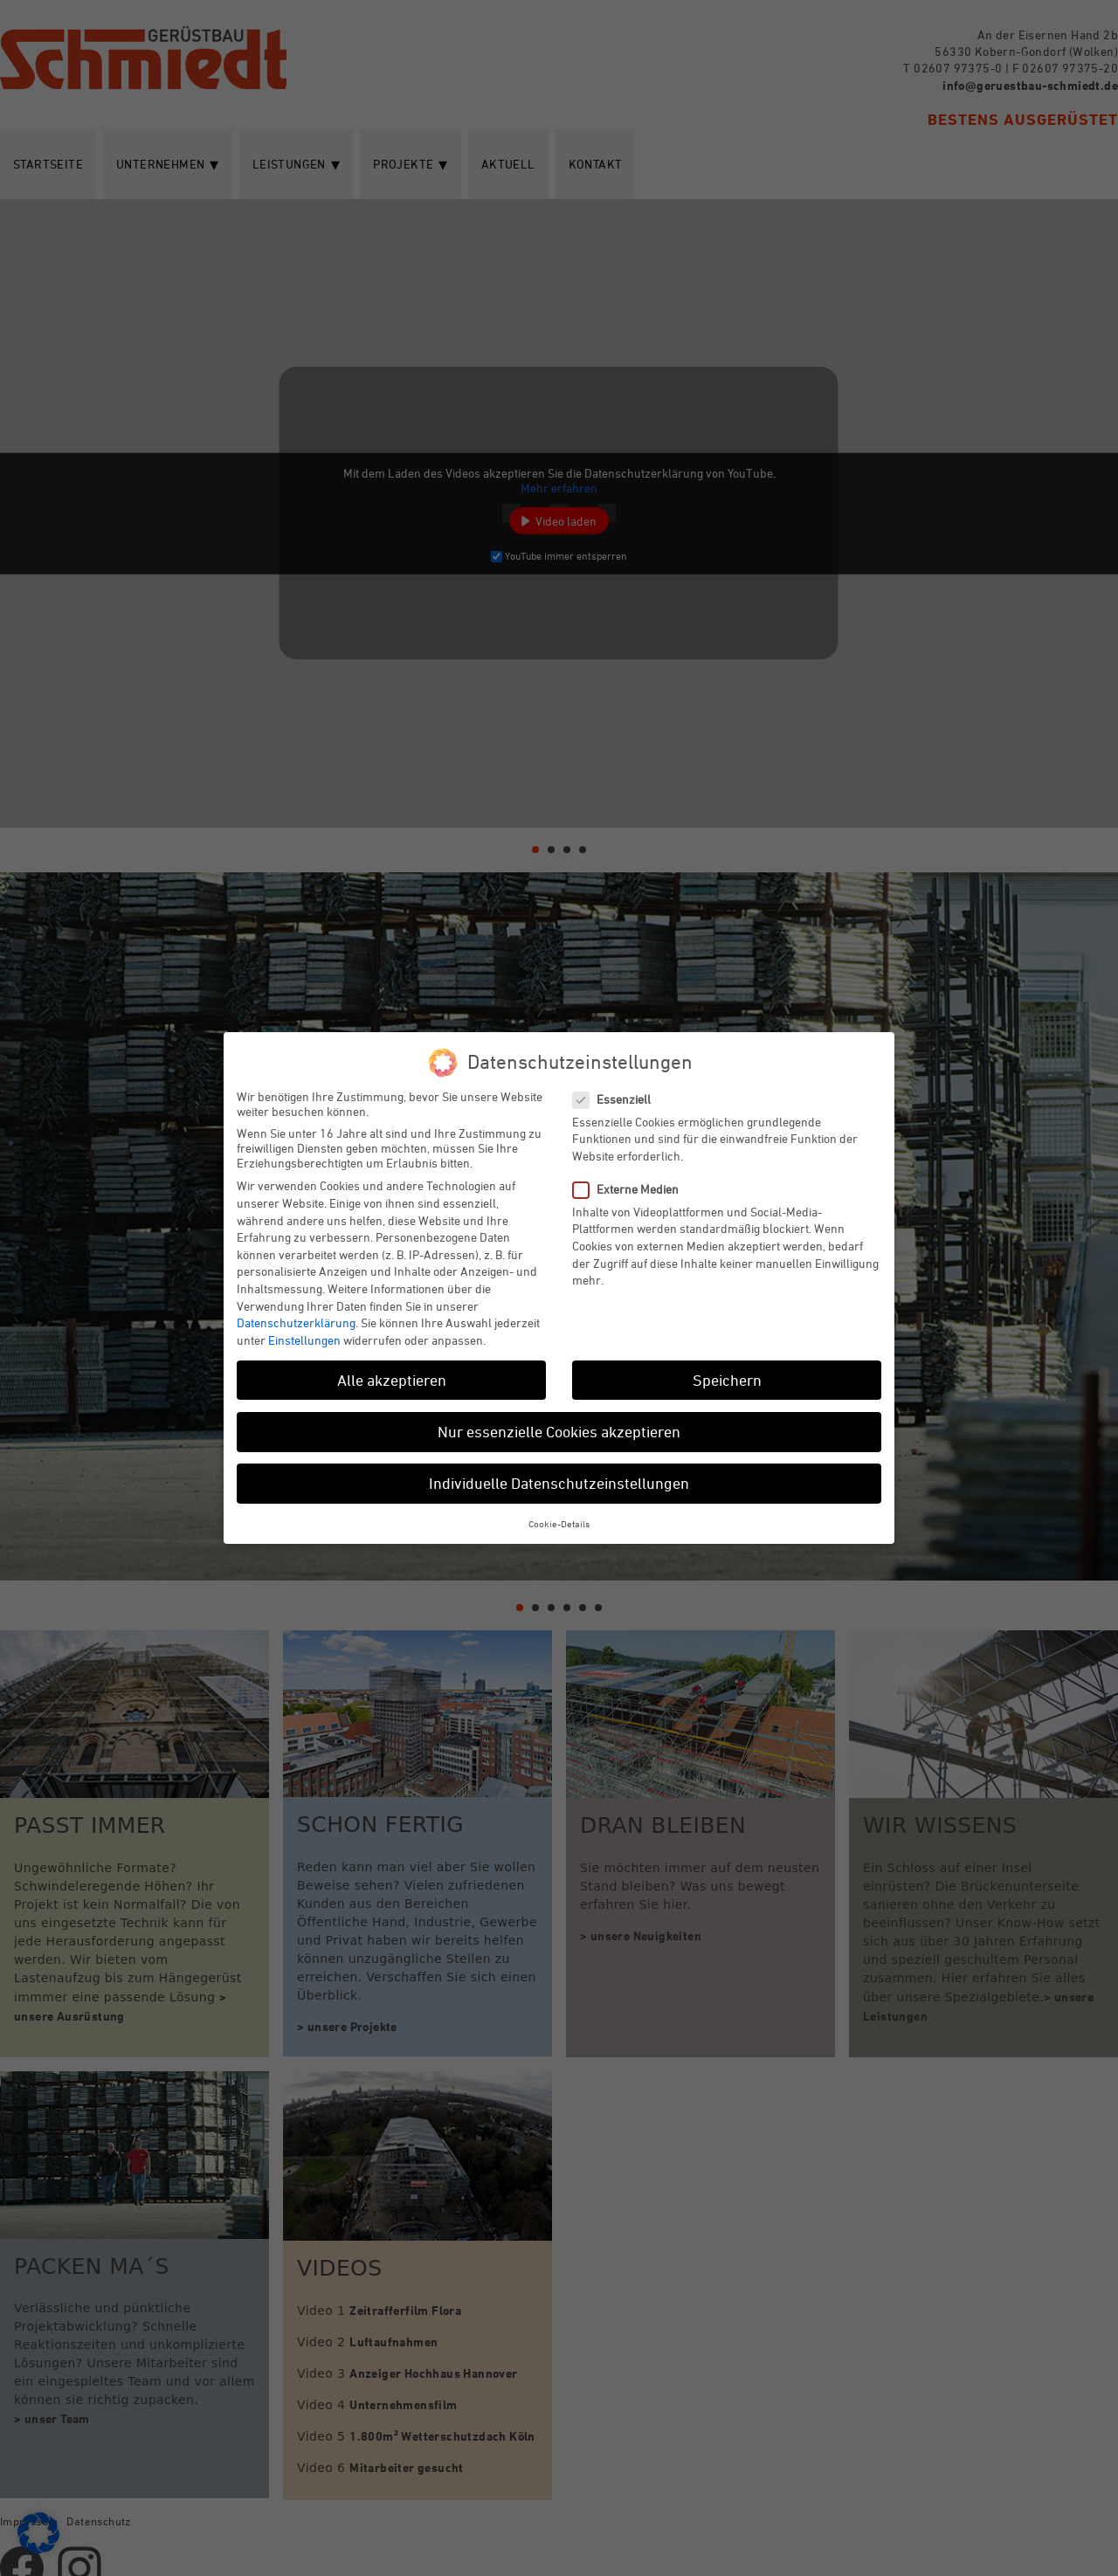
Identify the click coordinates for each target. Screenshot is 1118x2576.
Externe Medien (633, 1188)
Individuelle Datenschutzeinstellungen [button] (559, 1482)
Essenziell (619, 1099)
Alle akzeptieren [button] (391, 1379)
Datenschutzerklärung (296, 1322)
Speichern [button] (727, 1379)
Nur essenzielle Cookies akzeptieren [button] (559, 1431)
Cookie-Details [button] (559, 1523)
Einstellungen (304, 1340)
